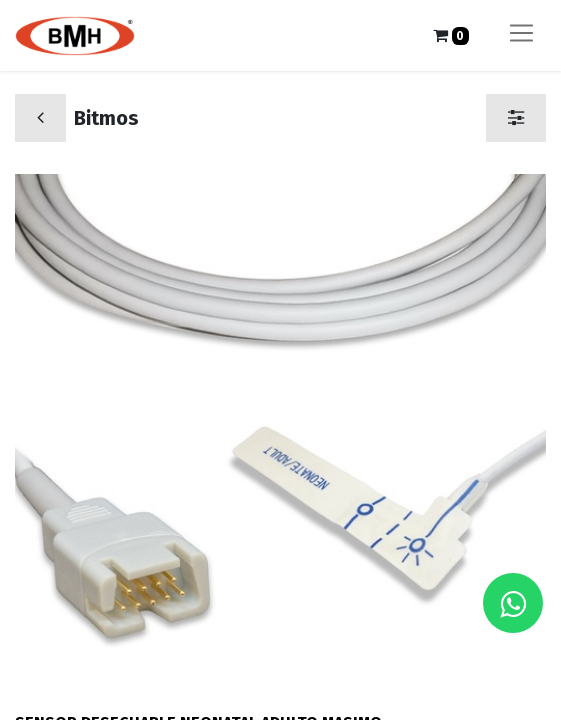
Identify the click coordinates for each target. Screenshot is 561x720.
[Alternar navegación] (521, 35)
